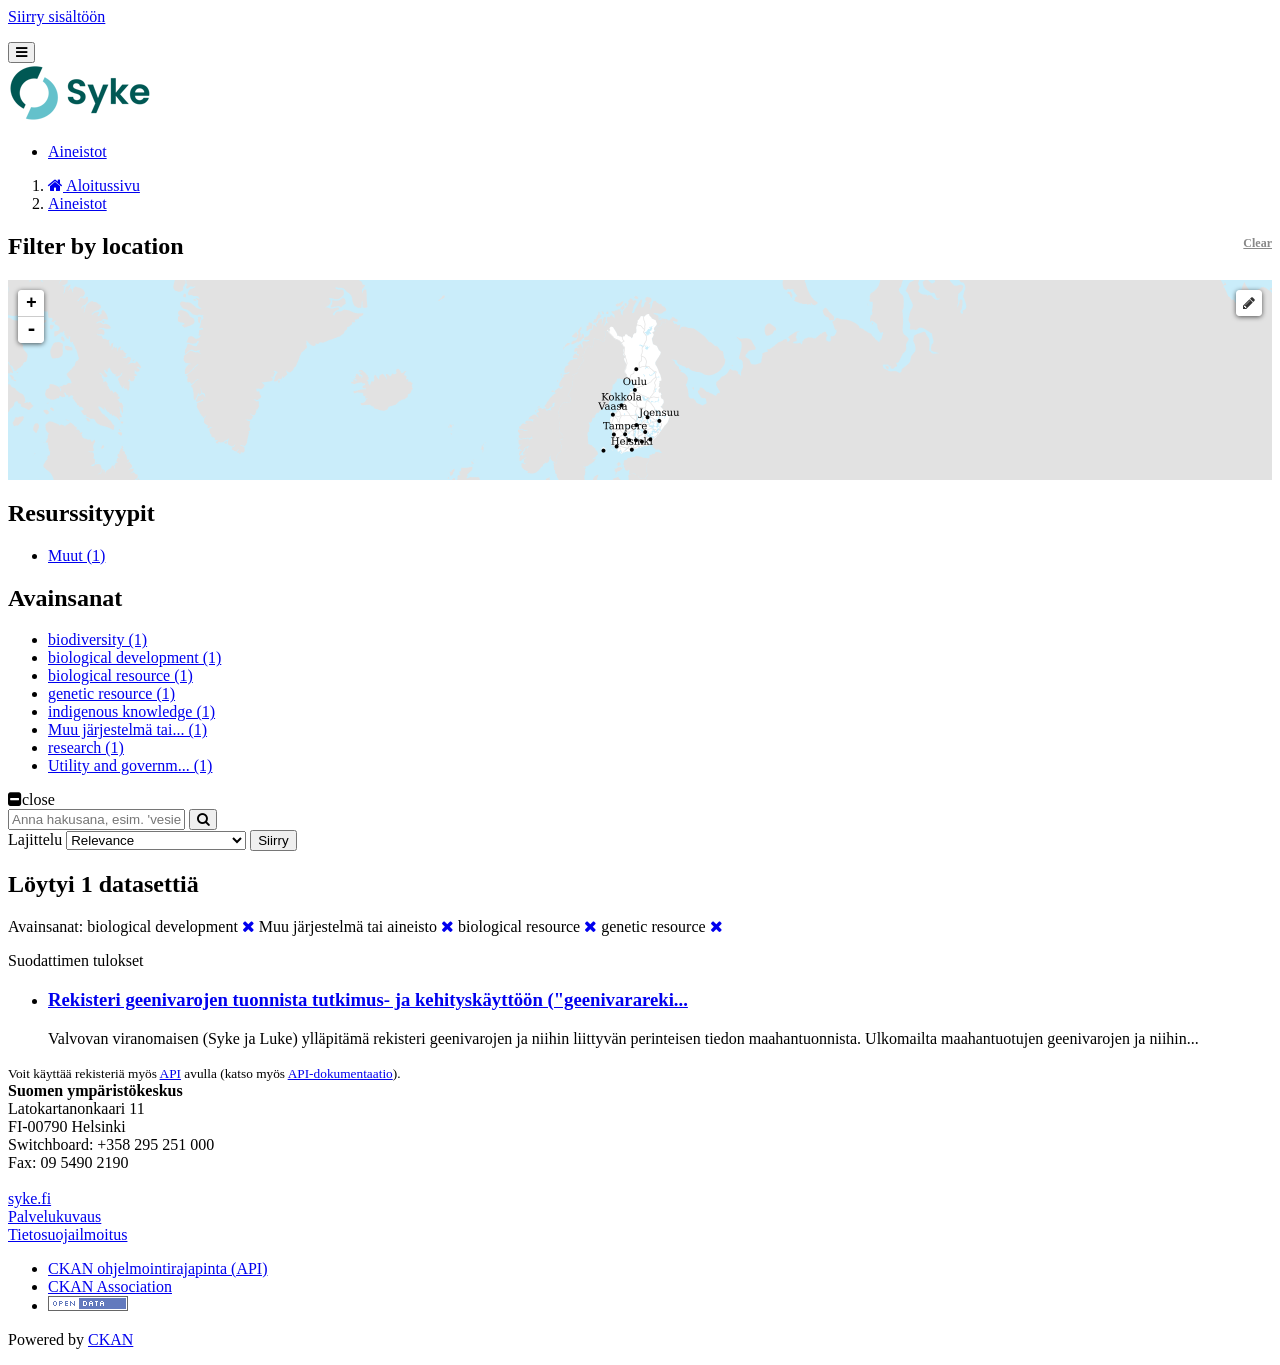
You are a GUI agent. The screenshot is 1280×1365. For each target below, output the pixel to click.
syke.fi (29, 1198)
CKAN (110, 1339)
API (170, 1073)
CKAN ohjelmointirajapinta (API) (158, 1268)
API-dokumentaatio (340, 1073)
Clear (1257, 243)
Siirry (273, 840)
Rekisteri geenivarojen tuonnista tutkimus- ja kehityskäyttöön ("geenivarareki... (368, 999)
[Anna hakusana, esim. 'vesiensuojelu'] (96, 819)
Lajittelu (35, 839)
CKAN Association (110, 1286)
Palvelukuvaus (54, 1216)
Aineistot (77, 151)
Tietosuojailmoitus (67, 1234)
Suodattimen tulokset (76, 960)
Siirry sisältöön (56, 16)
